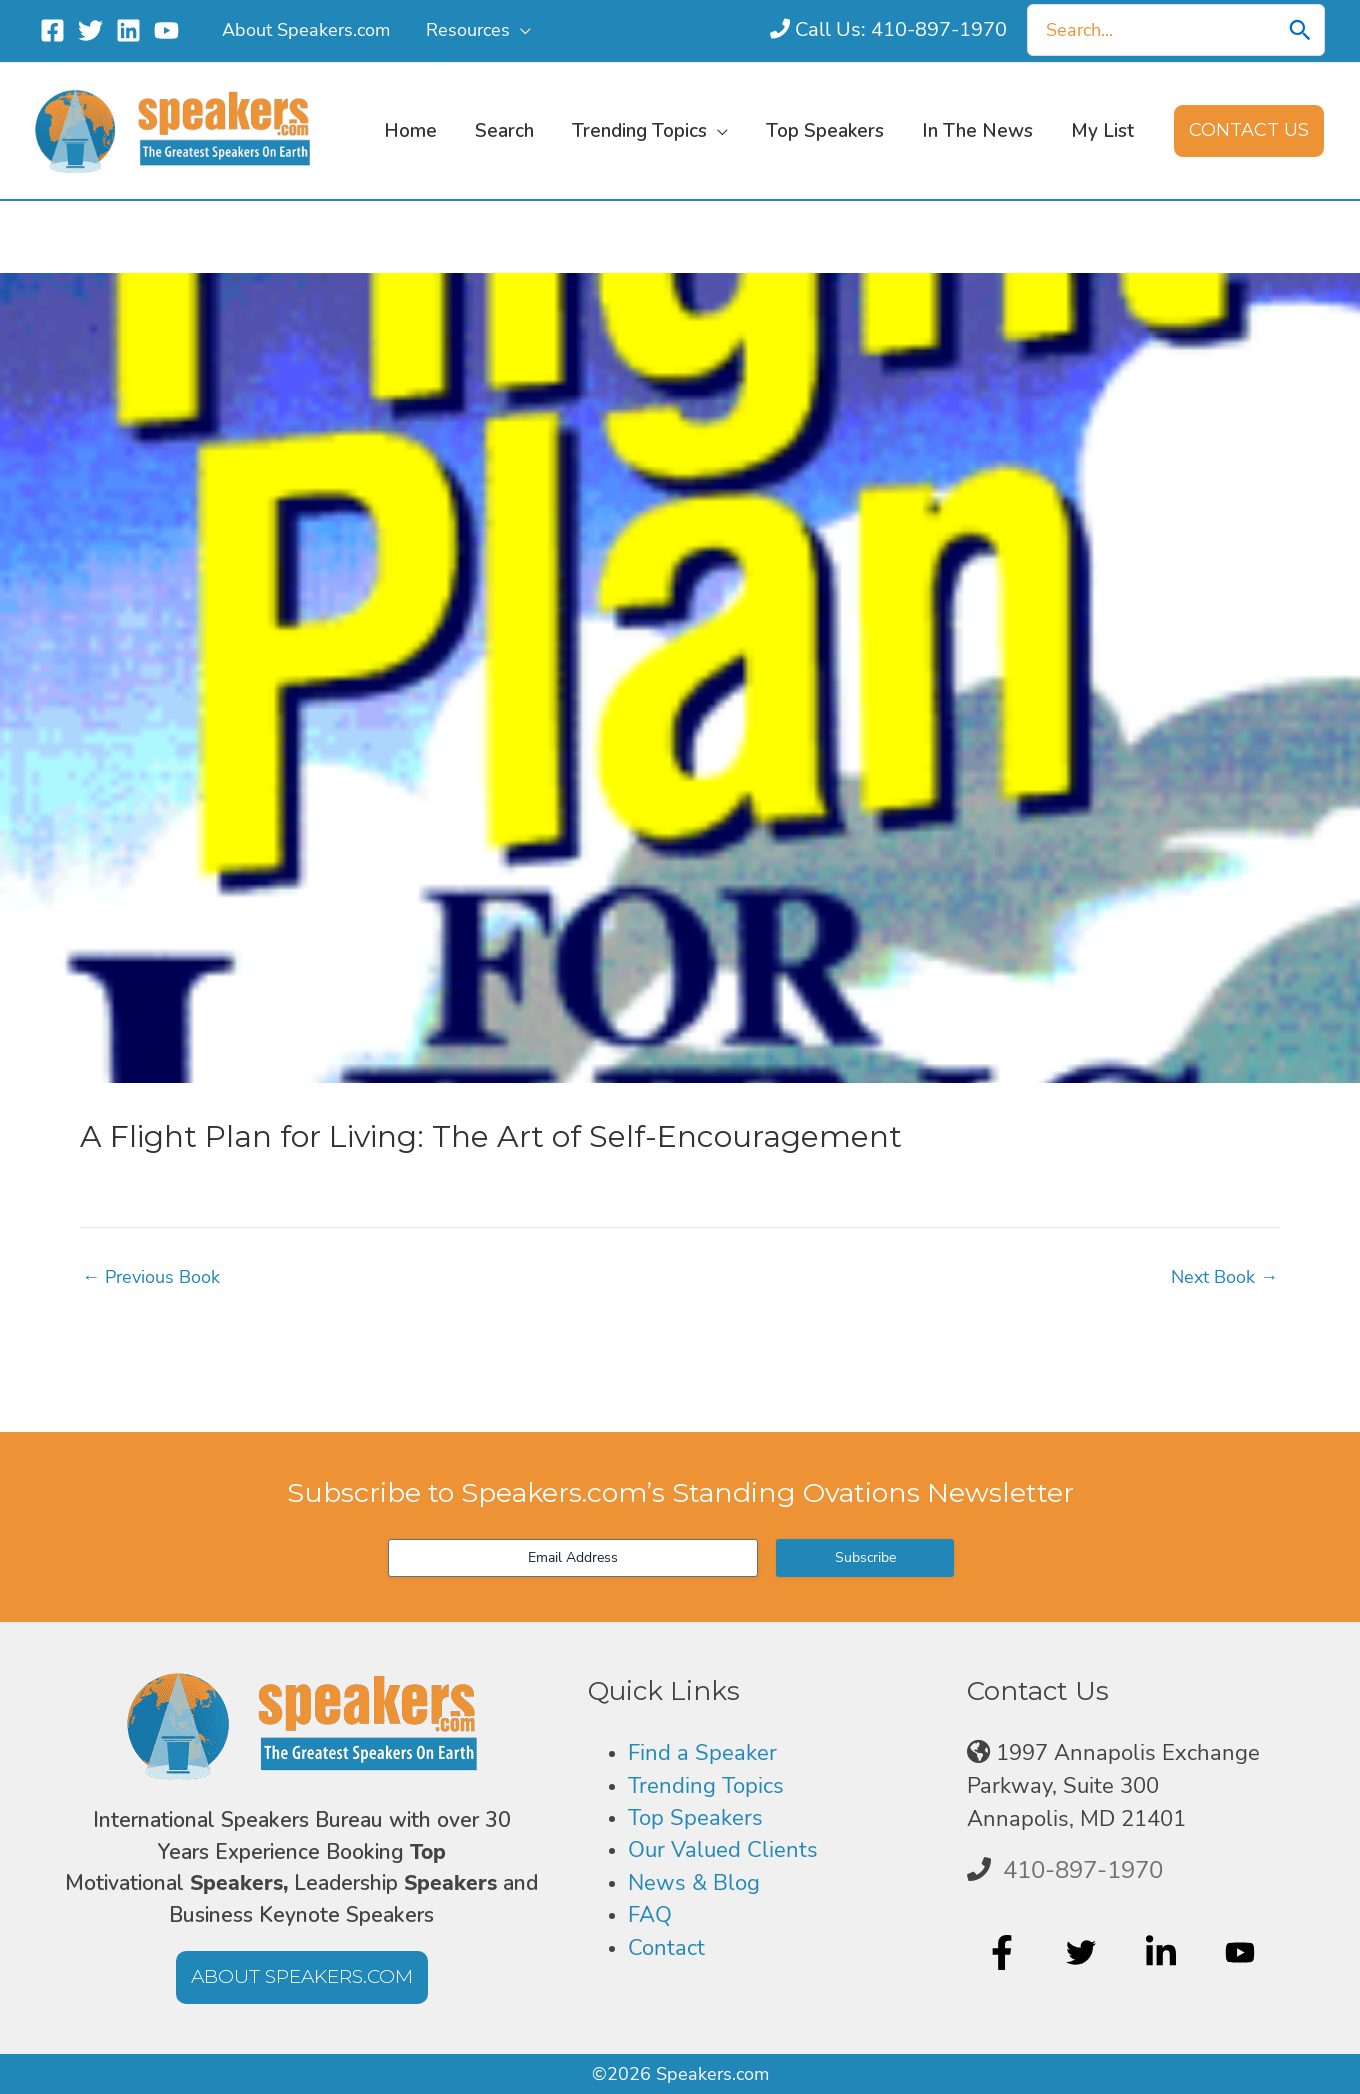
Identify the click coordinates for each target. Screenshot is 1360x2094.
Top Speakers (695, 1818)
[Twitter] (90, 30)
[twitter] (1083, 1952)
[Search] (1300, 30)
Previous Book (151, 1277)
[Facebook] (52, 30)
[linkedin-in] (1163, 1952)
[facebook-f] (1004, 1952)
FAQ (650, 1915)
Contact (666, 1948)
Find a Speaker (702, 1753)
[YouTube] (166, 30)
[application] (520, 30)
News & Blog (694, 1883)
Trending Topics (706, 1786)
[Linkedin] (128, 30)
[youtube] (1242, 1952)
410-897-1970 (1083, 1870)
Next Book (1224, 1277)
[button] (1249, 131)
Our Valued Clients (723, 1850)
